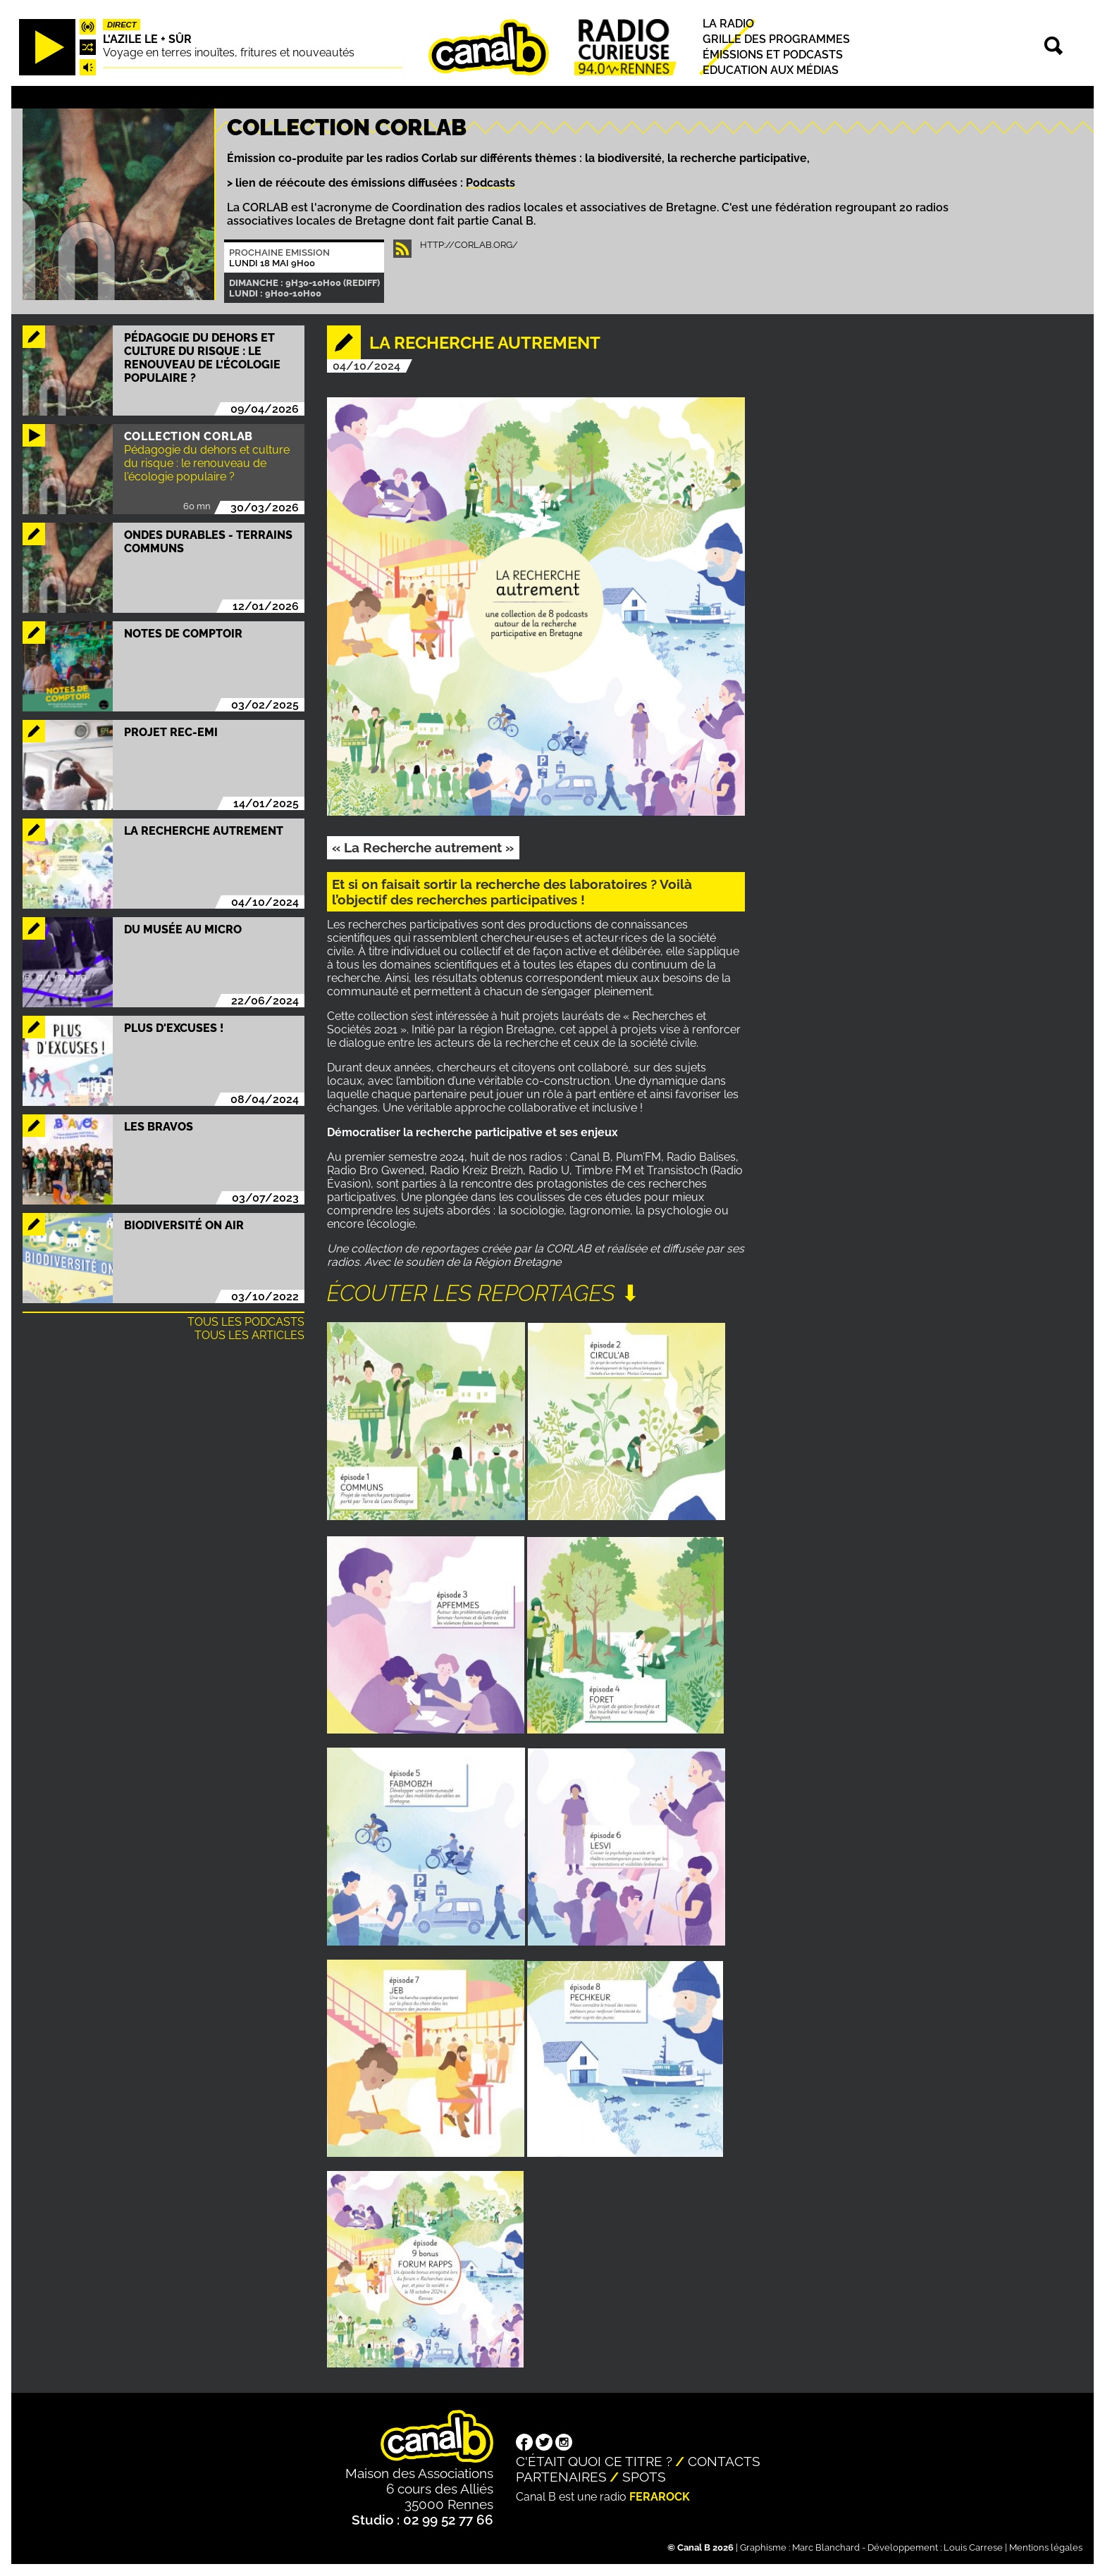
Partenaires (561, 2476)
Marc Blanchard (826, 2547)
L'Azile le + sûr (147, 39)
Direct (122, 24)
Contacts (724, 2461)
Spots (644, 2476)
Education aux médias (771, 70)
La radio (728, 23)
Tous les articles (249, 1335)
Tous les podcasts (245, 1322)
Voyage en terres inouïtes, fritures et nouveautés (228, 52)
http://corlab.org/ (469, 244)
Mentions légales (1045, 2547)
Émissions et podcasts (773, 54)
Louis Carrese (973, 2547)
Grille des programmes (776, 39)
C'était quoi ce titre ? (594, 2461)
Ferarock (659, 2496)
